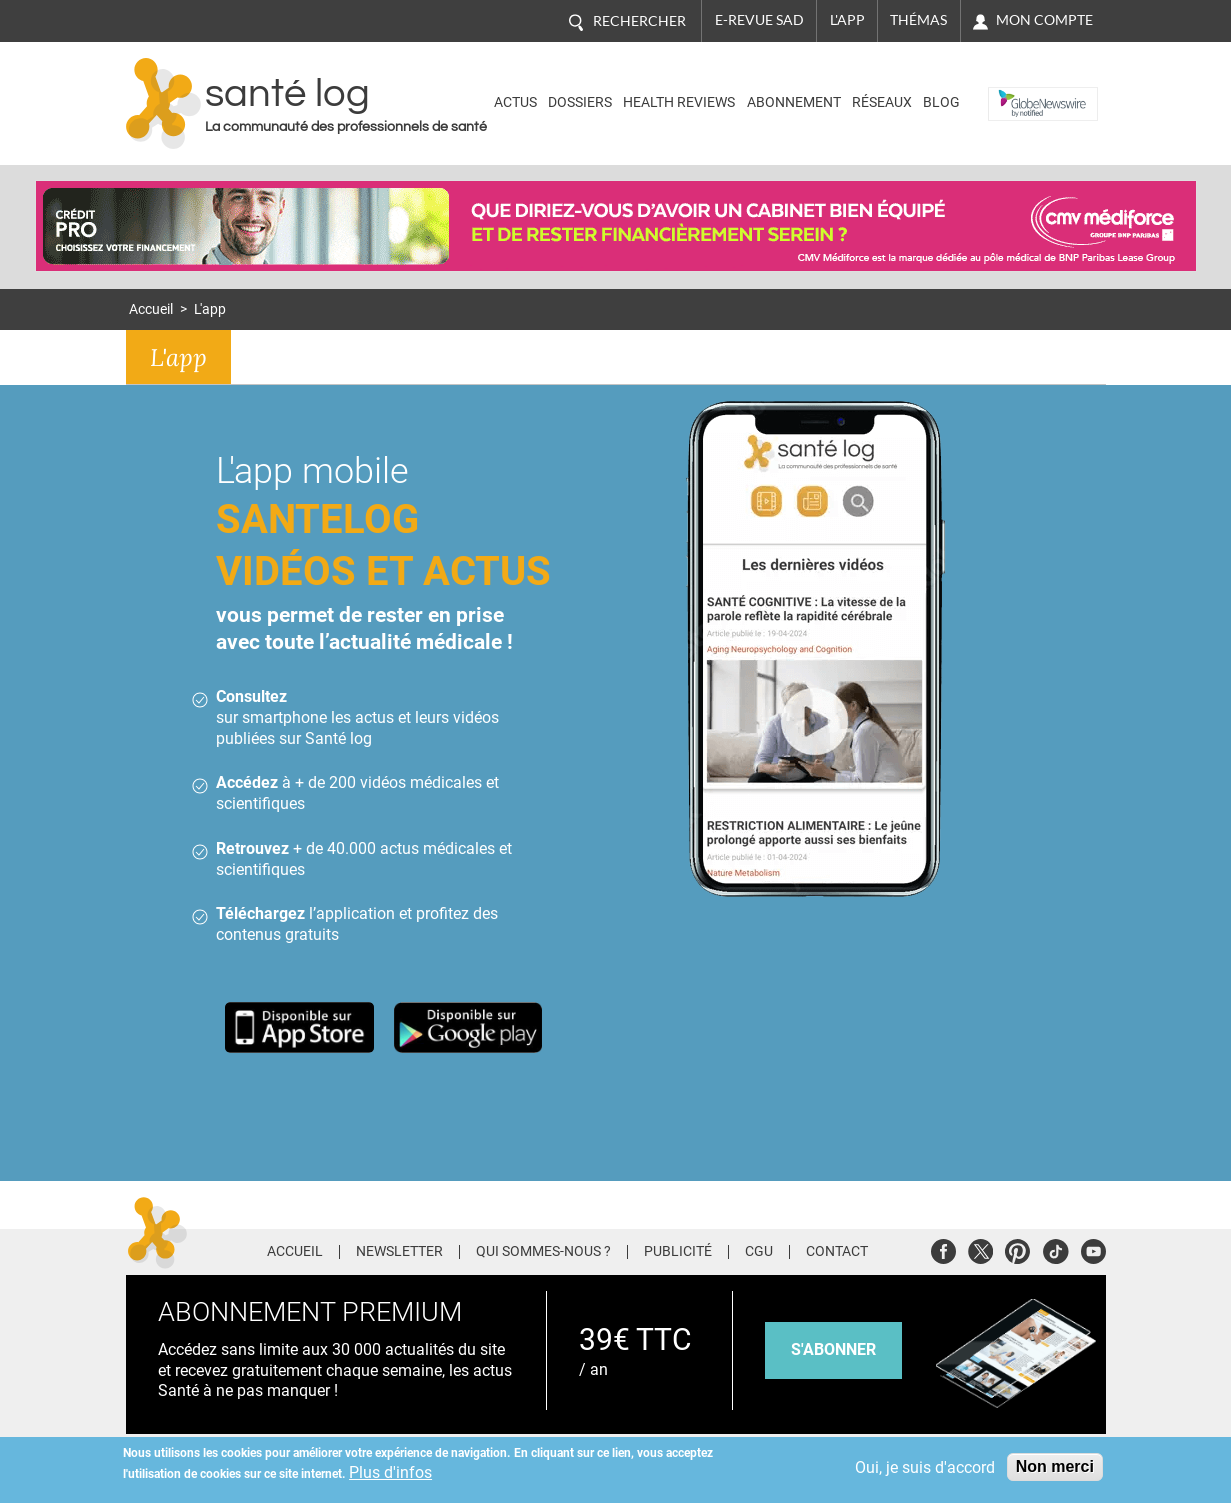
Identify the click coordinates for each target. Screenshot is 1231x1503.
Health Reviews (679, 102)
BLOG (941, 102)
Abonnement (794, 102)
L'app (847, 20)
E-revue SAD (759, 20)
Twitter (980, 1248)
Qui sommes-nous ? (543, 1252)
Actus (515, 102)
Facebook (943, 1248)
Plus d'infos (390, 1472)
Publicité (678, 1252)
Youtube (1093, 1248)
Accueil (151, 309)
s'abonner (833, 1349)
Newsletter (399, 1252)
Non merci (1055, 1466)
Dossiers (580, 102)
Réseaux (882, 102)
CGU (759, 1252)
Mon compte (1044, 20)
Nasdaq (1019, 88)
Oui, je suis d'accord (925, 1467)
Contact (837, 1252)
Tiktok (1055, 1248)
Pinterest (1017, 1248)
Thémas (918, 20)
